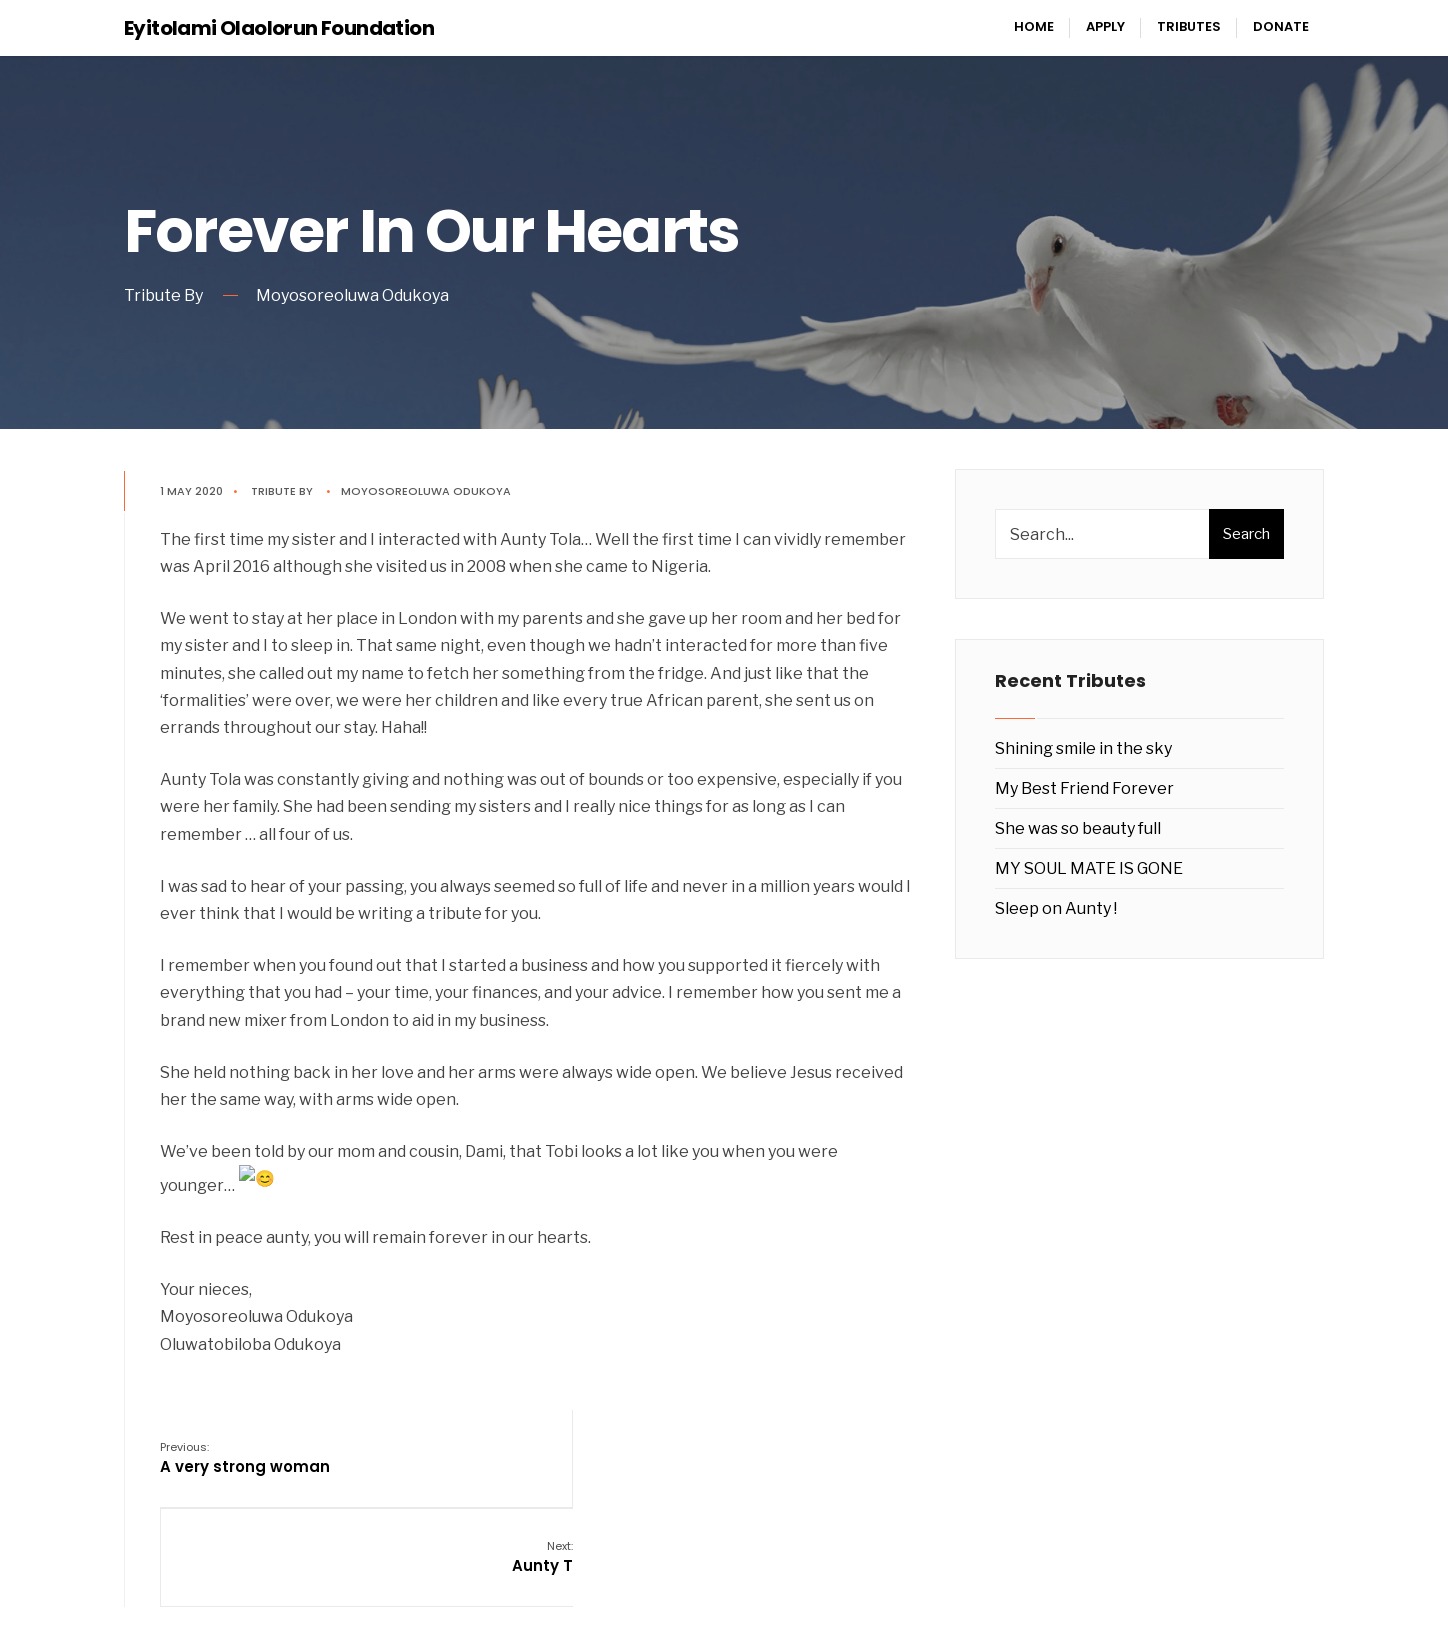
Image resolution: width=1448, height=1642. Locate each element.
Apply (1105, 26)
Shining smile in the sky (1083, 748)
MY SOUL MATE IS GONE (1089, 868)
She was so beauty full (1078, 828)
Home (1034, 26)
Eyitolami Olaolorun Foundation (279, 28)
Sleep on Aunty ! (1056, 908)
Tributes (1189, 26)
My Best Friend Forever (1084, 788)
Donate (1281, 26)
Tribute (277, 491)
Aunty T (883, 1450)
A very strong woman (249, 1450)
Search (1246, 534)
